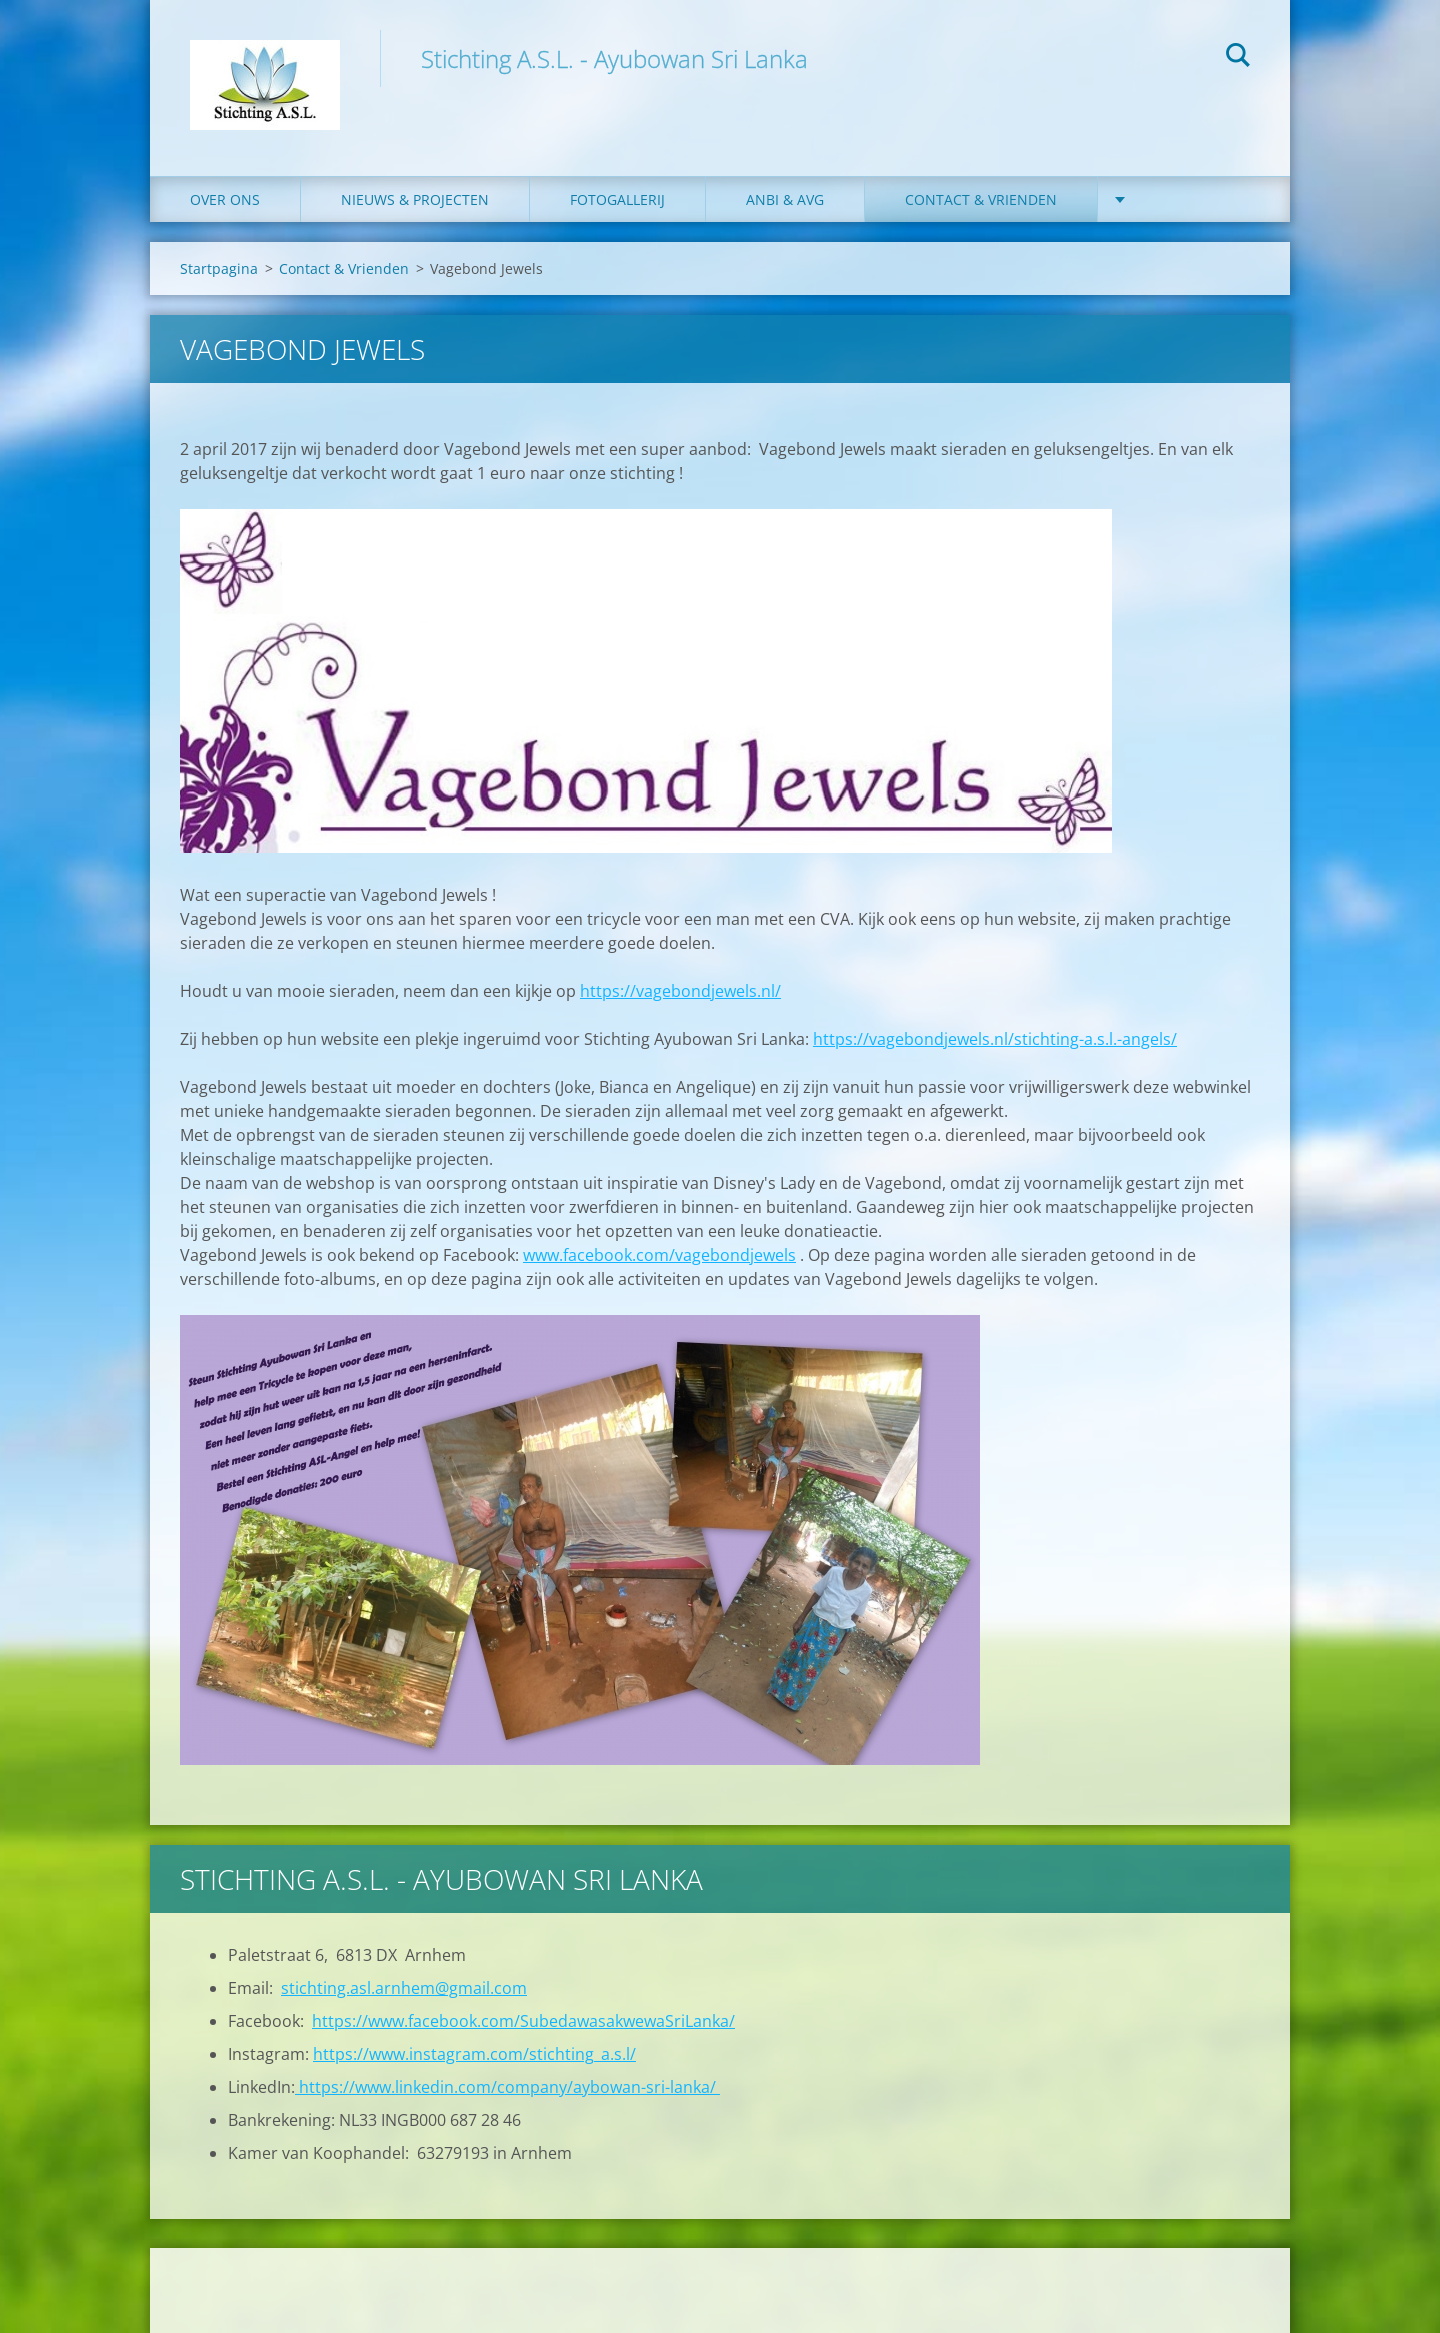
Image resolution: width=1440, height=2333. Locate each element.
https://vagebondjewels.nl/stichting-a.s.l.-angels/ (995, 1039)
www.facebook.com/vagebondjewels (659, 1255)
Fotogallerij (617, 199)
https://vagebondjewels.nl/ (680, 991)
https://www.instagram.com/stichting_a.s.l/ (474, 2054)
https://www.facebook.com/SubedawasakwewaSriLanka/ (523, 2021)
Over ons (225, 199)
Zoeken (1238, 58)
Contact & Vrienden (981, 199)
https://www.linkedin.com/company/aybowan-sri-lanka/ (507, 2087)
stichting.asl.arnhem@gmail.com (404, 1988)
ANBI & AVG (785, 199)
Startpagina (219, 268)
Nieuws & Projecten (415, 199)
